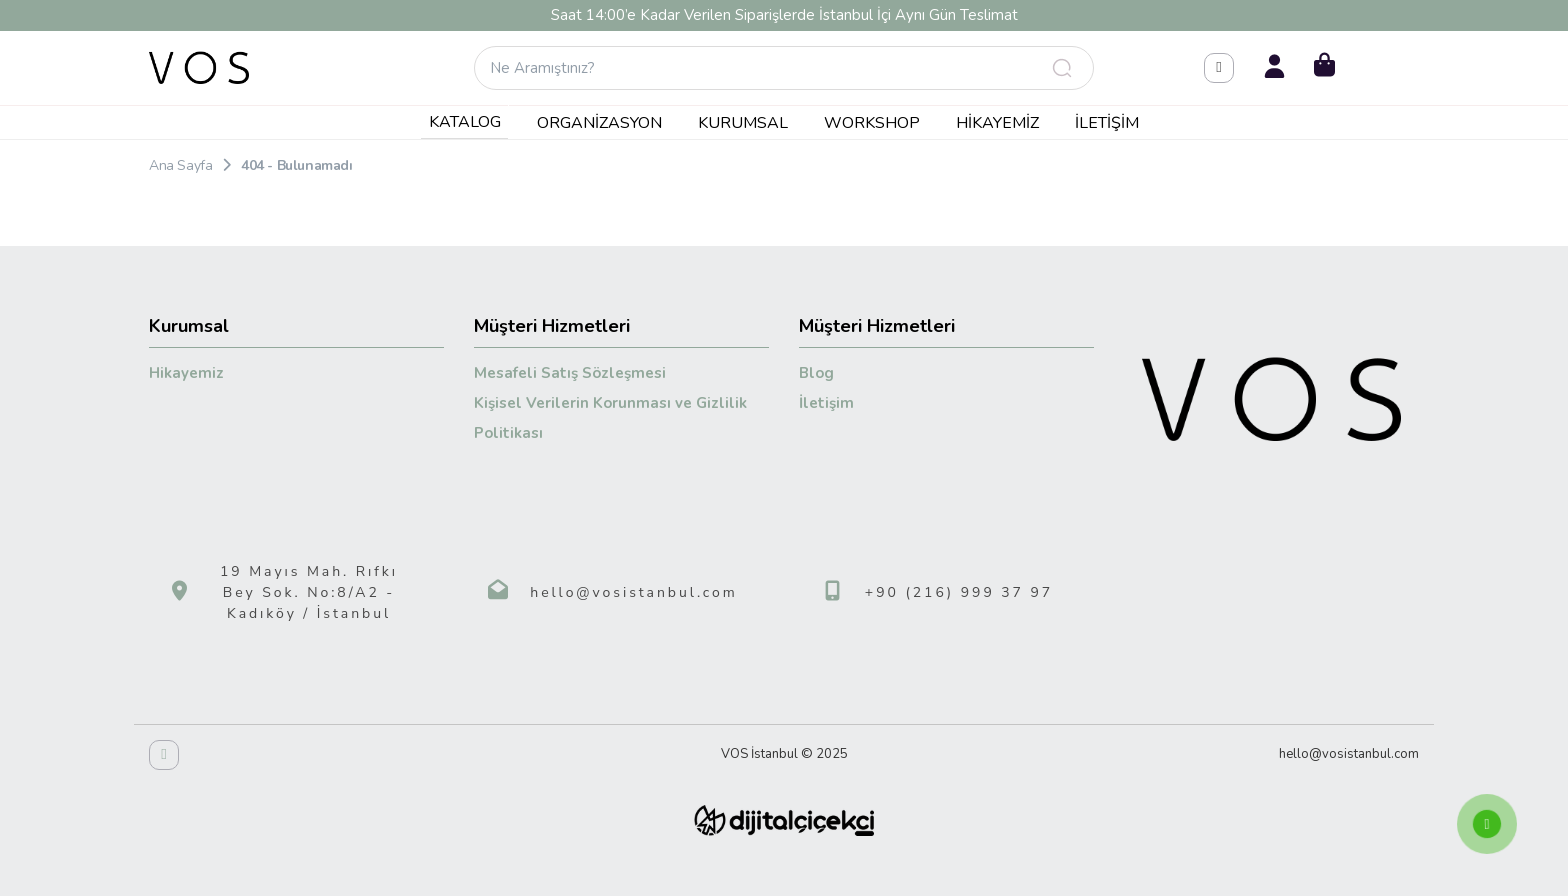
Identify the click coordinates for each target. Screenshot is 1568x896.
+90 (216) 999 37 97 (959, 592)
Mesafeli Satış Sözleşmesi (570, 373)
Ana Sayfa (180, 165)
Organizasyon (599, 123)
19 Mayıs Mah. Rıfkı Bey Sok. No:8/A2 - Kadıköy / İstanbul (309, 592)
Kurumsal (743, 123)
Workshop (872, 123)
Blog (816, 373)
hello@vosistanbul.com (634, 592)
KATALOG (465, 122)
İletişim (1107, 123)
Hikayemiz (997, 123)
